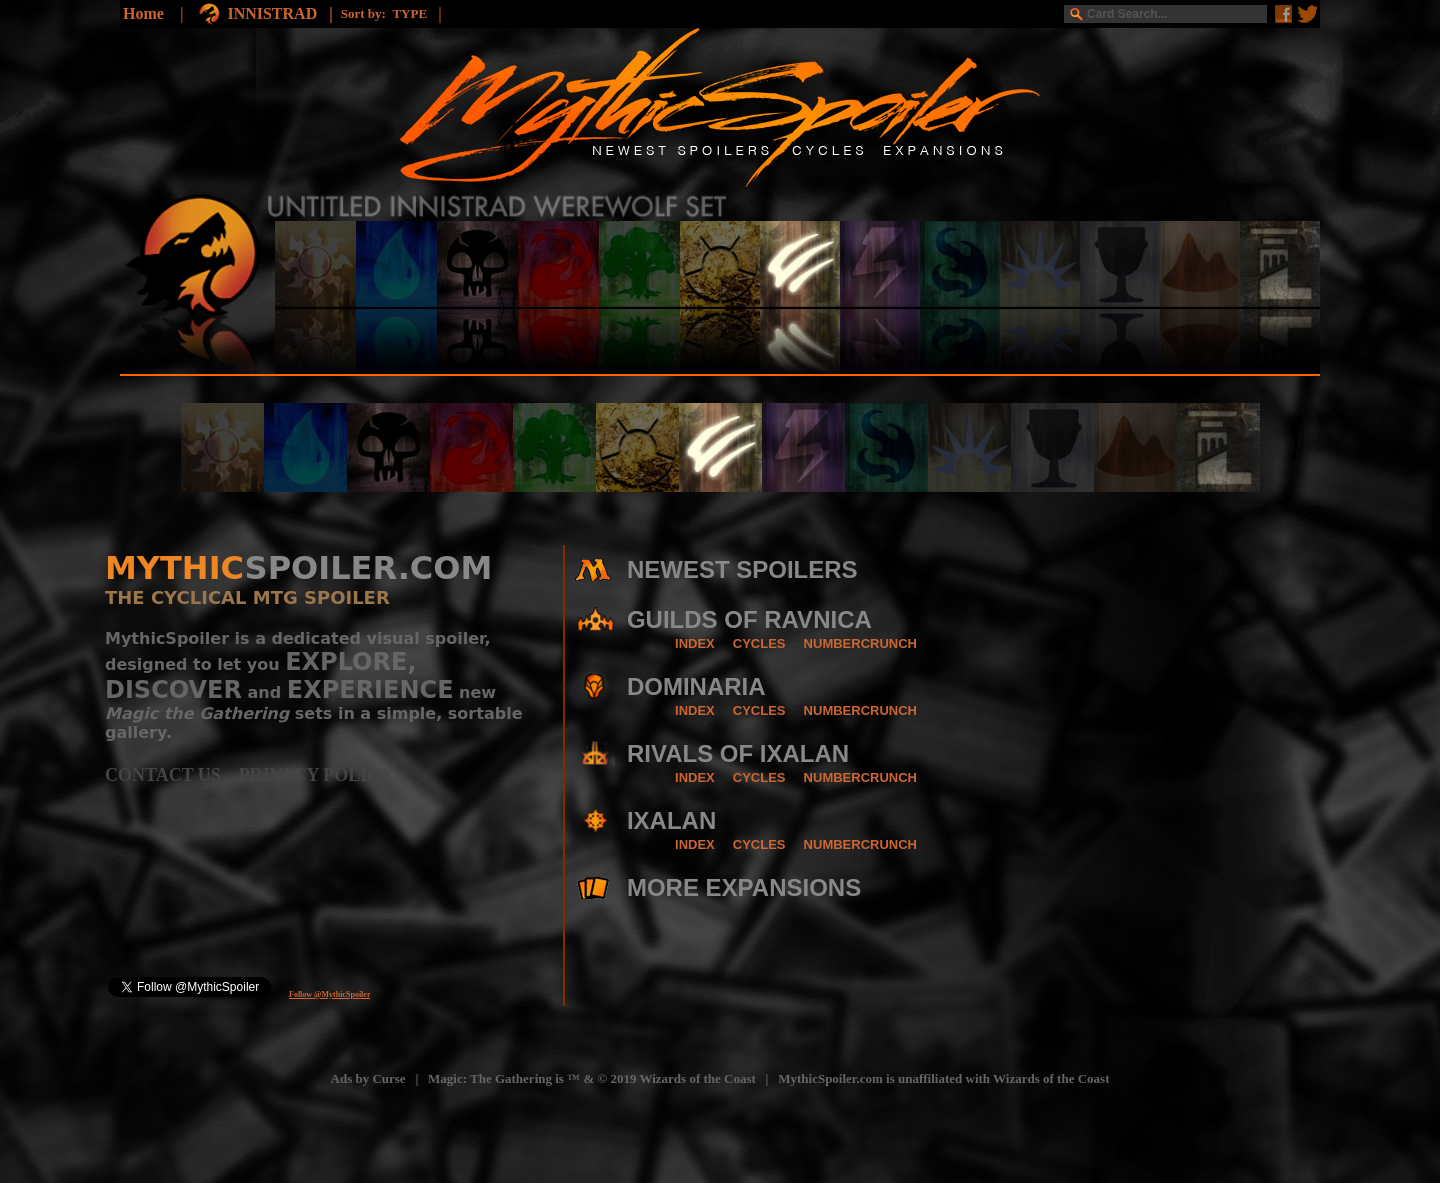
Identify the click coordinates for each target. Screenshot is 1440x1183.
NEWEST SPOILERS (742, 569)
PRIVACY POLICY (316, 775)
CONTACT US (172, 775)
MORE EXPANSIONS (744, 887)
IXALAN (671, 820)
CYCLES (759, 643)
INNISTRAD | (283, 13)
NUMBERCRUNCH (860, 643)
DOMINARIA (696, 686)
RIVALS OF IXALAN (738, 753)
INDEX (695, 643)
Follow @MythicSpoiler (329, 994)
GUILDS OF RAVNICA (749, 619)
